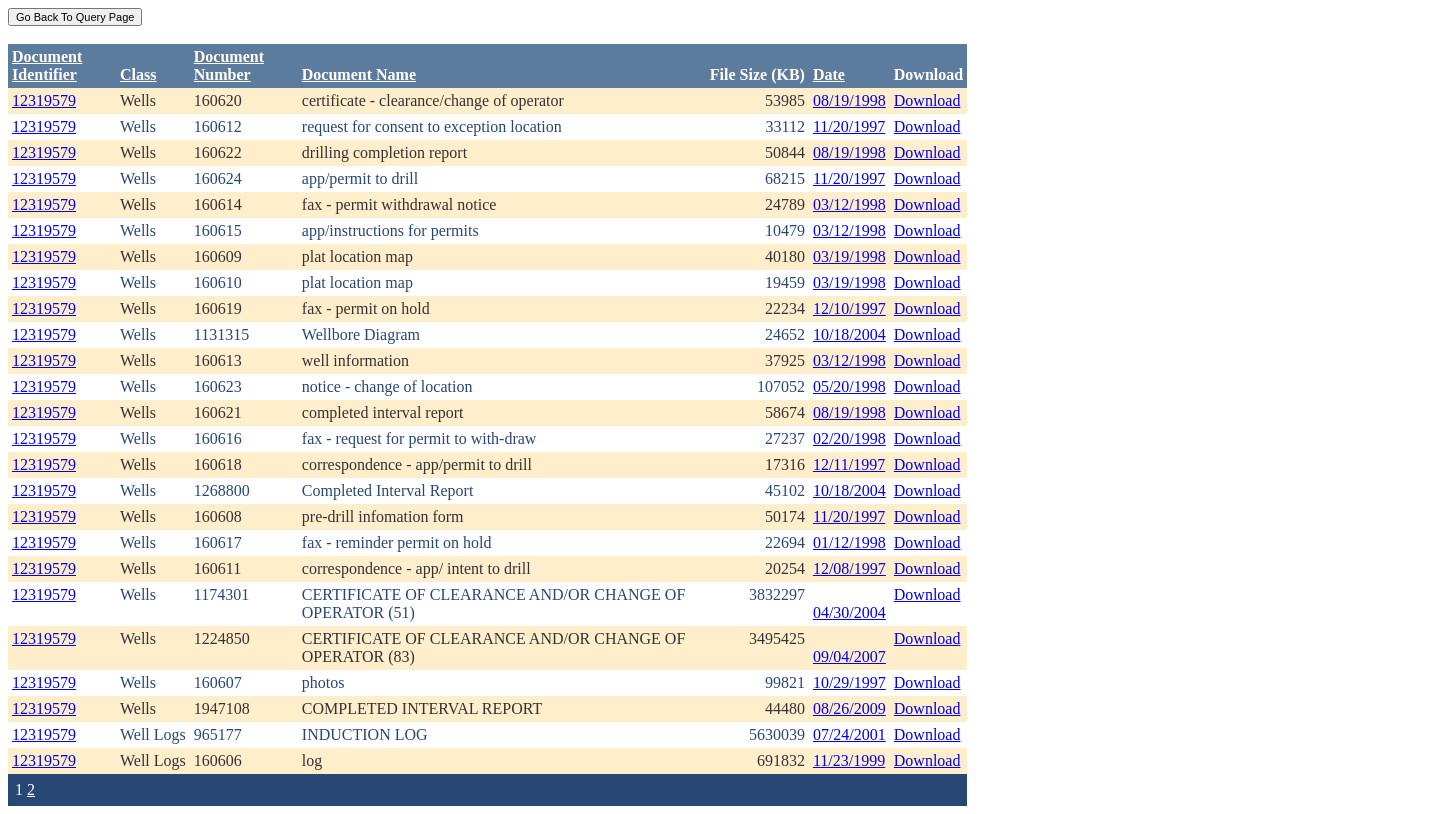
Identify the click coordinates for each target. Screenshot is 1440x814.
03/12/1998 (849, 204)
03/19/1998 (849, 256)
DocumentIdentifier (47, 65)
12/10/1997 (849, 308)
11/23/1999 (849, 760)
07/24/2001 (849, 734)
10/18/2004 (849, 334)
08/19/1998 (849, 100)
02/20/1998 (849, 438)
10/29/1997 (849, 682)
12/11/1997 (849, 464)
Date (829, 74)
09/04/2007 (849, 656)
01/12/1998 (849, 542)
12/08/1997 (849, 568)
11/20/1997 (849, 126)
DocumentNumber (229, 65)
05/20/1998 (849, 386)
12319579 (44, 100)
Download (927, 100)
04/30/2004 (849, 612)
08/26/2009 (849, 708)
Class (138, 74)
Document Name (359, 74)
